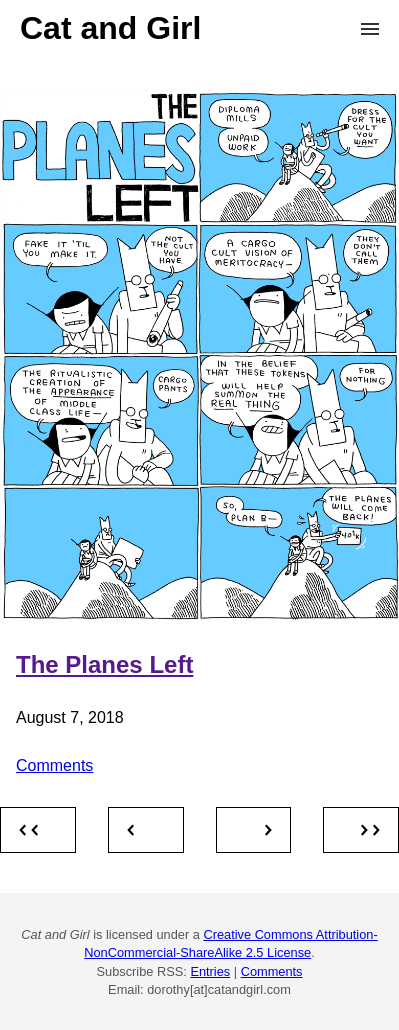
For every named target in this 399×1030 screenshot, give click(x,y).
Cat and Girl (110, 28)
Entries (210, 971)
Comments (54, 765)
